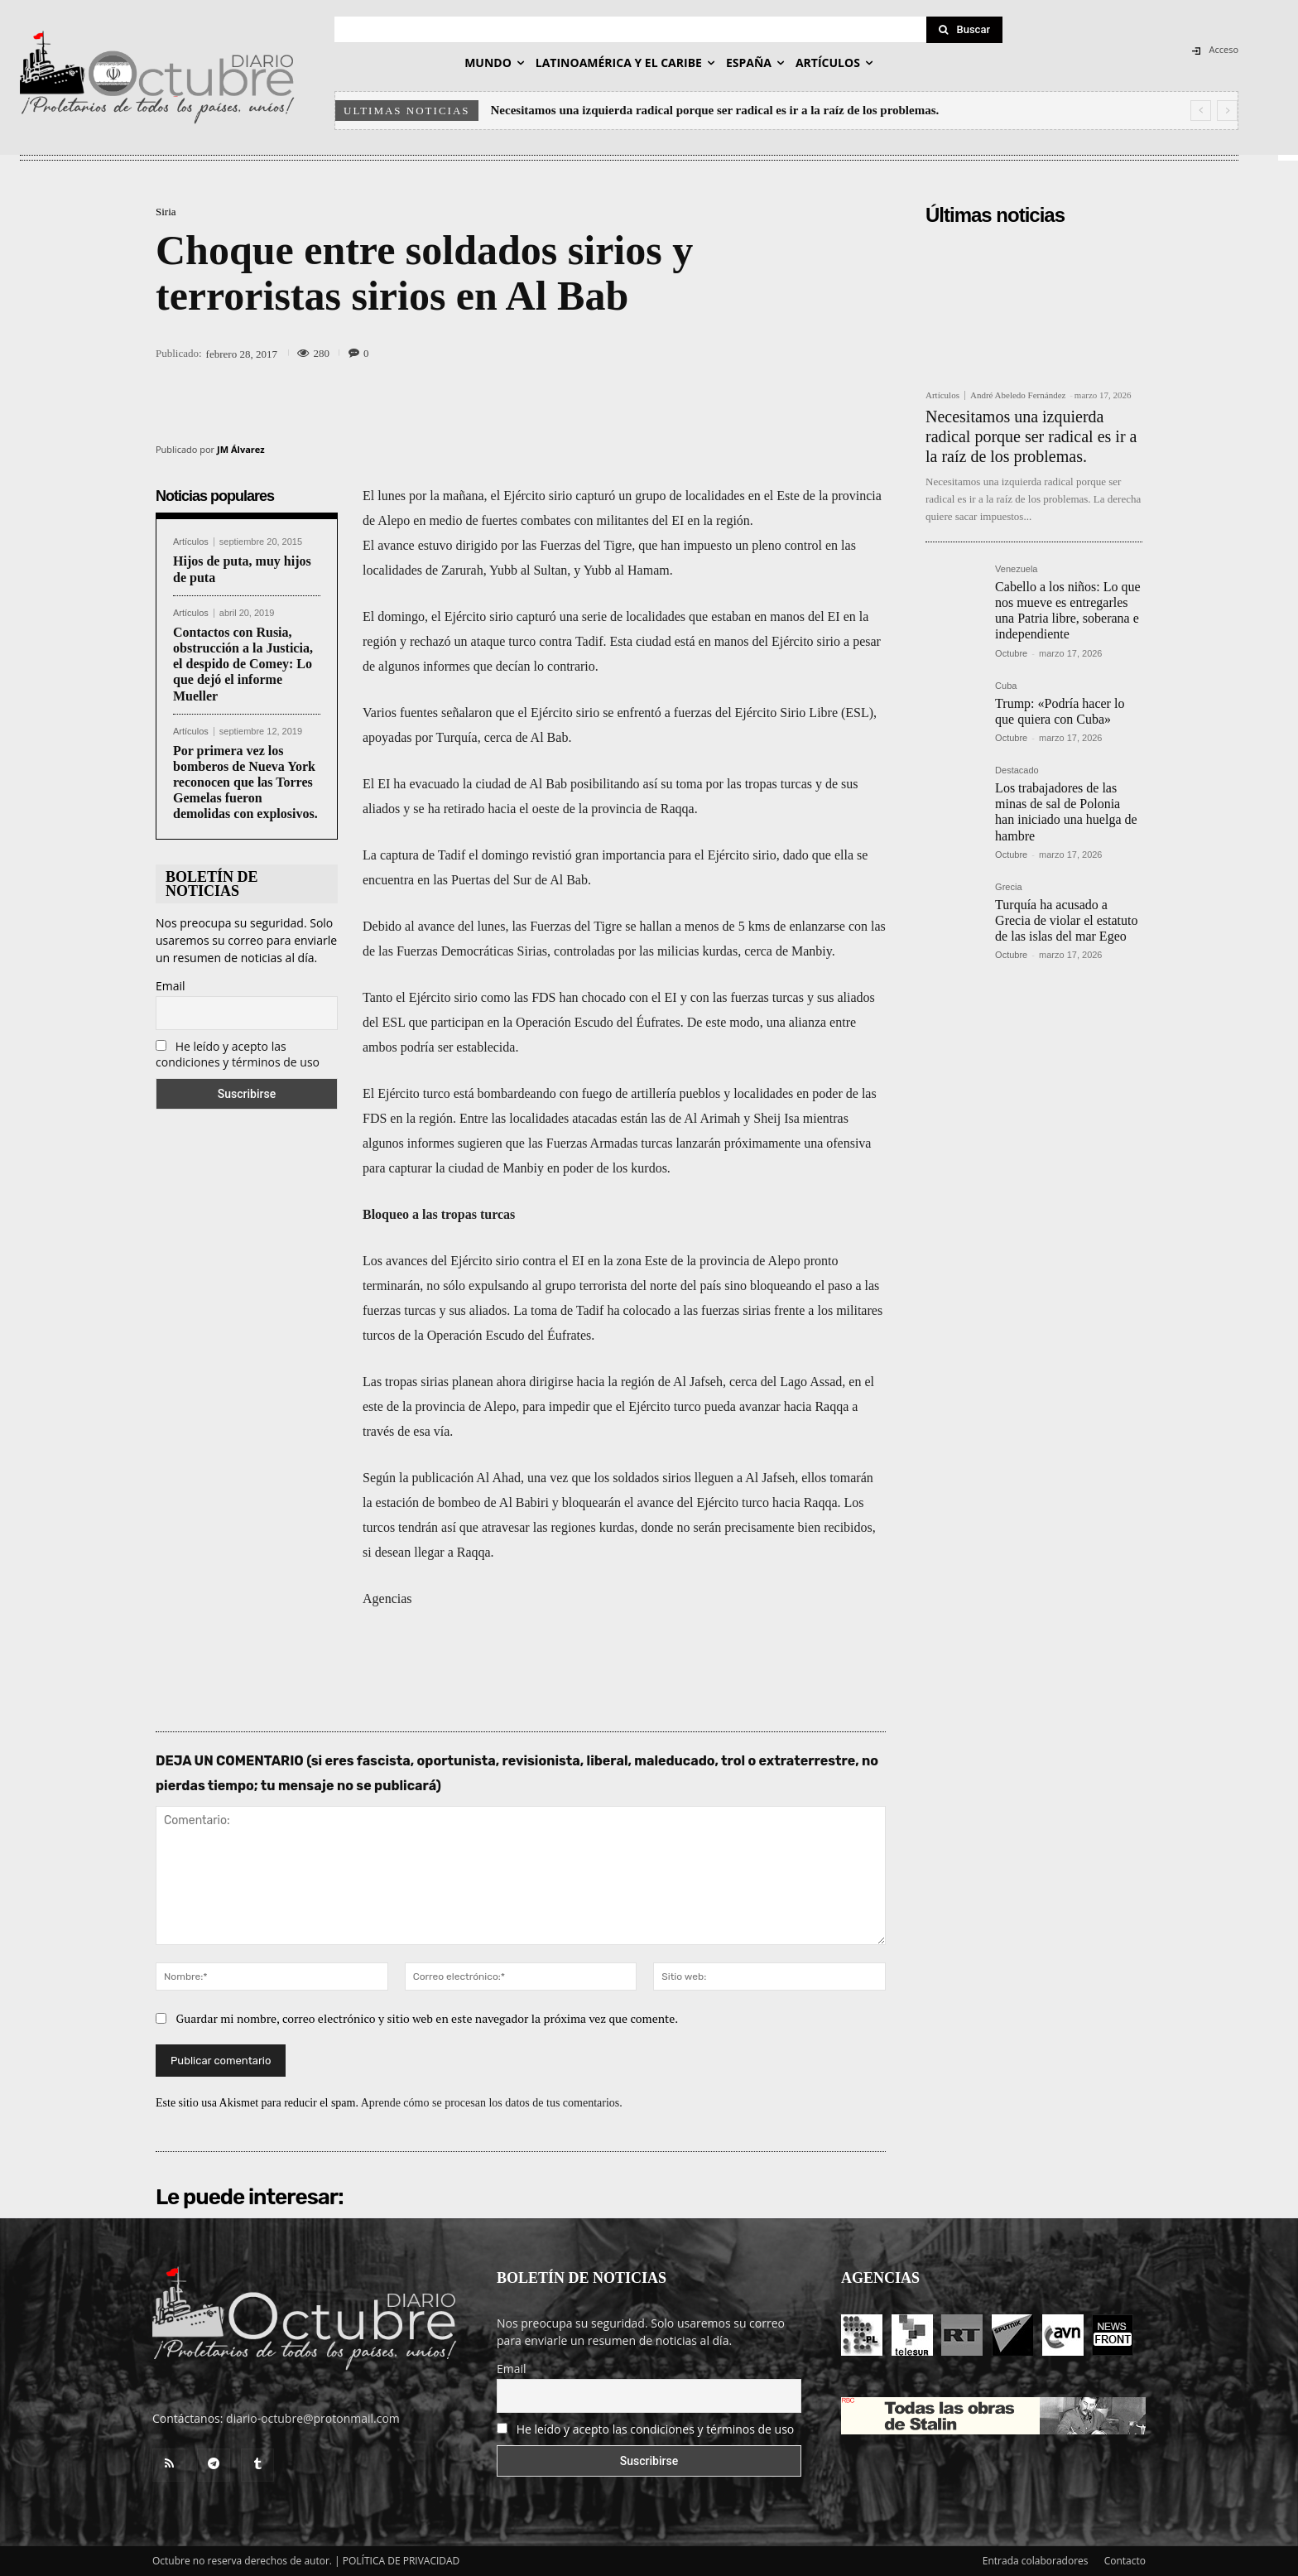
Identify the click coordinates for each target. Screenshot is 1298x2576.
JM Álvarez (241, 449)
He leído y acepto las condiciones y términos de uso (238, 1054)
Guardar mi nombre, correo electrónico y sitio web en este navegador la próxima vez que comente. (427, 2018)
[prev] (1200, 110)
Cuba (1006, 686)
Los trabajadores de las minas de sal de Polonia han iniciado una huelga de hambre (1066, 812)
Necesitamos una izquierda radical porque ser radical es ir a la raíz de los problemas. (715, 110)
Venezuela (1016, 569)
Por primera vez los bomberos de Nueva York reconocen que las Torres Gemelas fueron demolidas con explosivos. (245, 782)
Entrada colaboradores (1036, 2561)
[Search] (964, 30)
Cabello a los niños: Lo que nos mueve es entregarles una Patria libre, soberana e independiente (1068, 611)
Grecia (1008, 887)
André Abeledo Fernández (1017, 395)
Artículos (191, 541)
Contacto (1125, 2561)
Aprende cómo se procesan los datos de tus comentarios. (492, 2103)
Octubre (1011, 653)
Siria (166, 211)
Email (170, 986)
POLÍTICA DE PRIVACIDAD (401, 2561)
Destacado (1017, 770)
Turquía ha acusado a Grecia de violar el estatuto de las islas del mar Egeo (1066, 920)
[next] (1227, 110)
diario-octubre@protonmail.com (313, 2418)
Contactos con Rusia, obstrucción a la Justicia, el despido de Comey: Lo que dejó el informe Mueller (243, 664)
